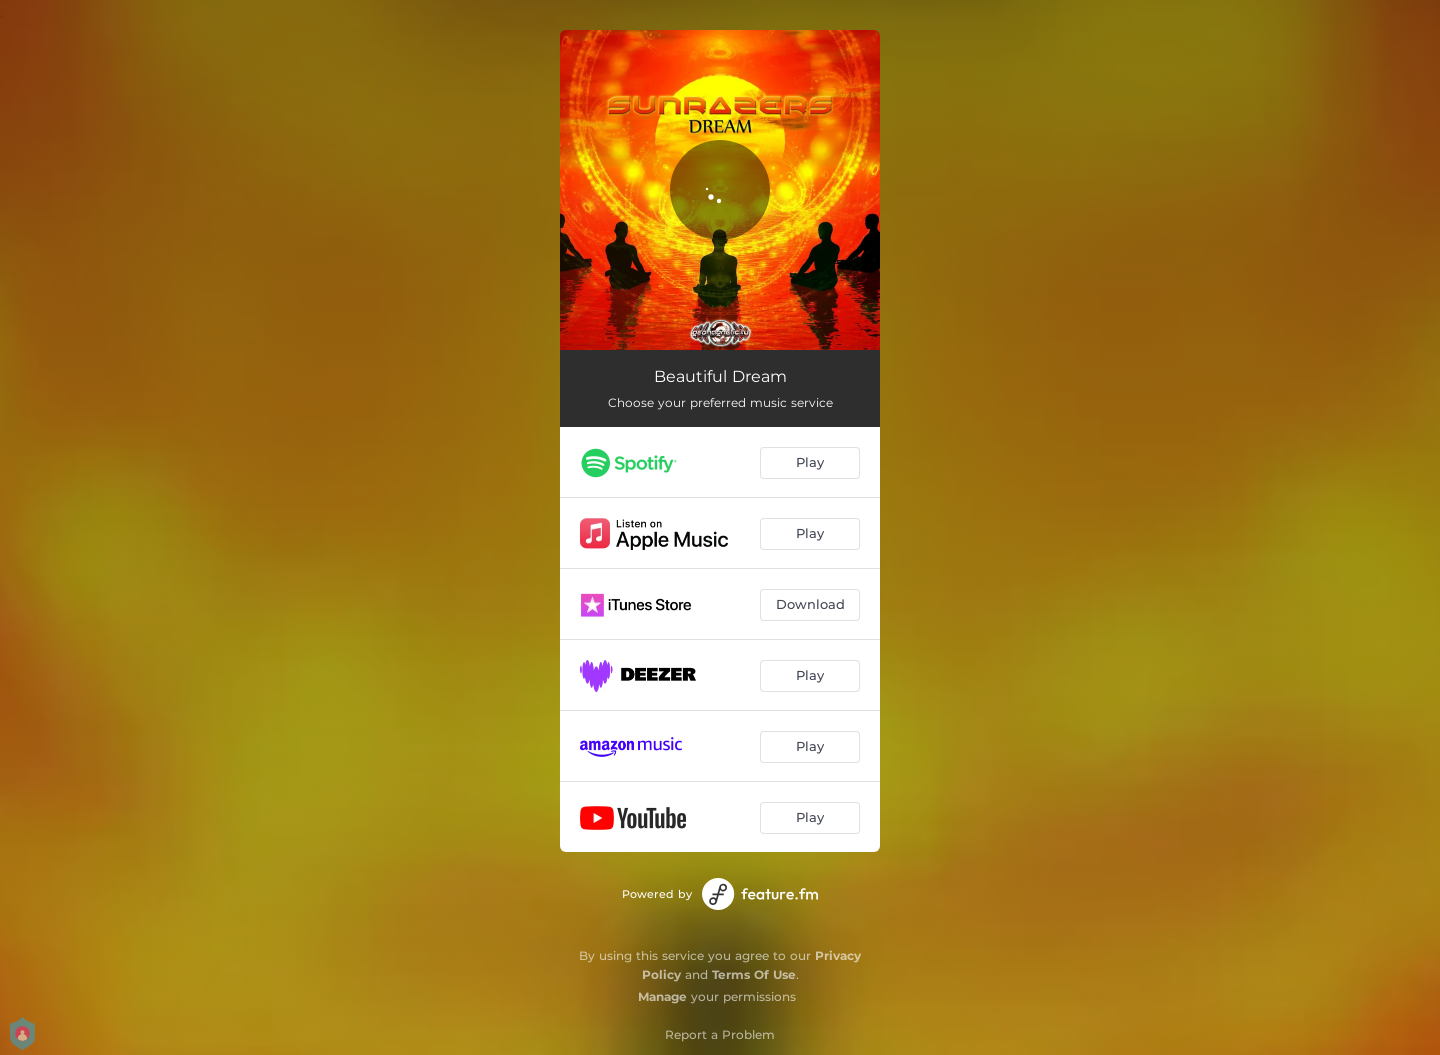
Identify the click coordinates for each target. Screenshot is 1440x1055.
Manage (662, 996)
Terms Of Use (754, 974)
